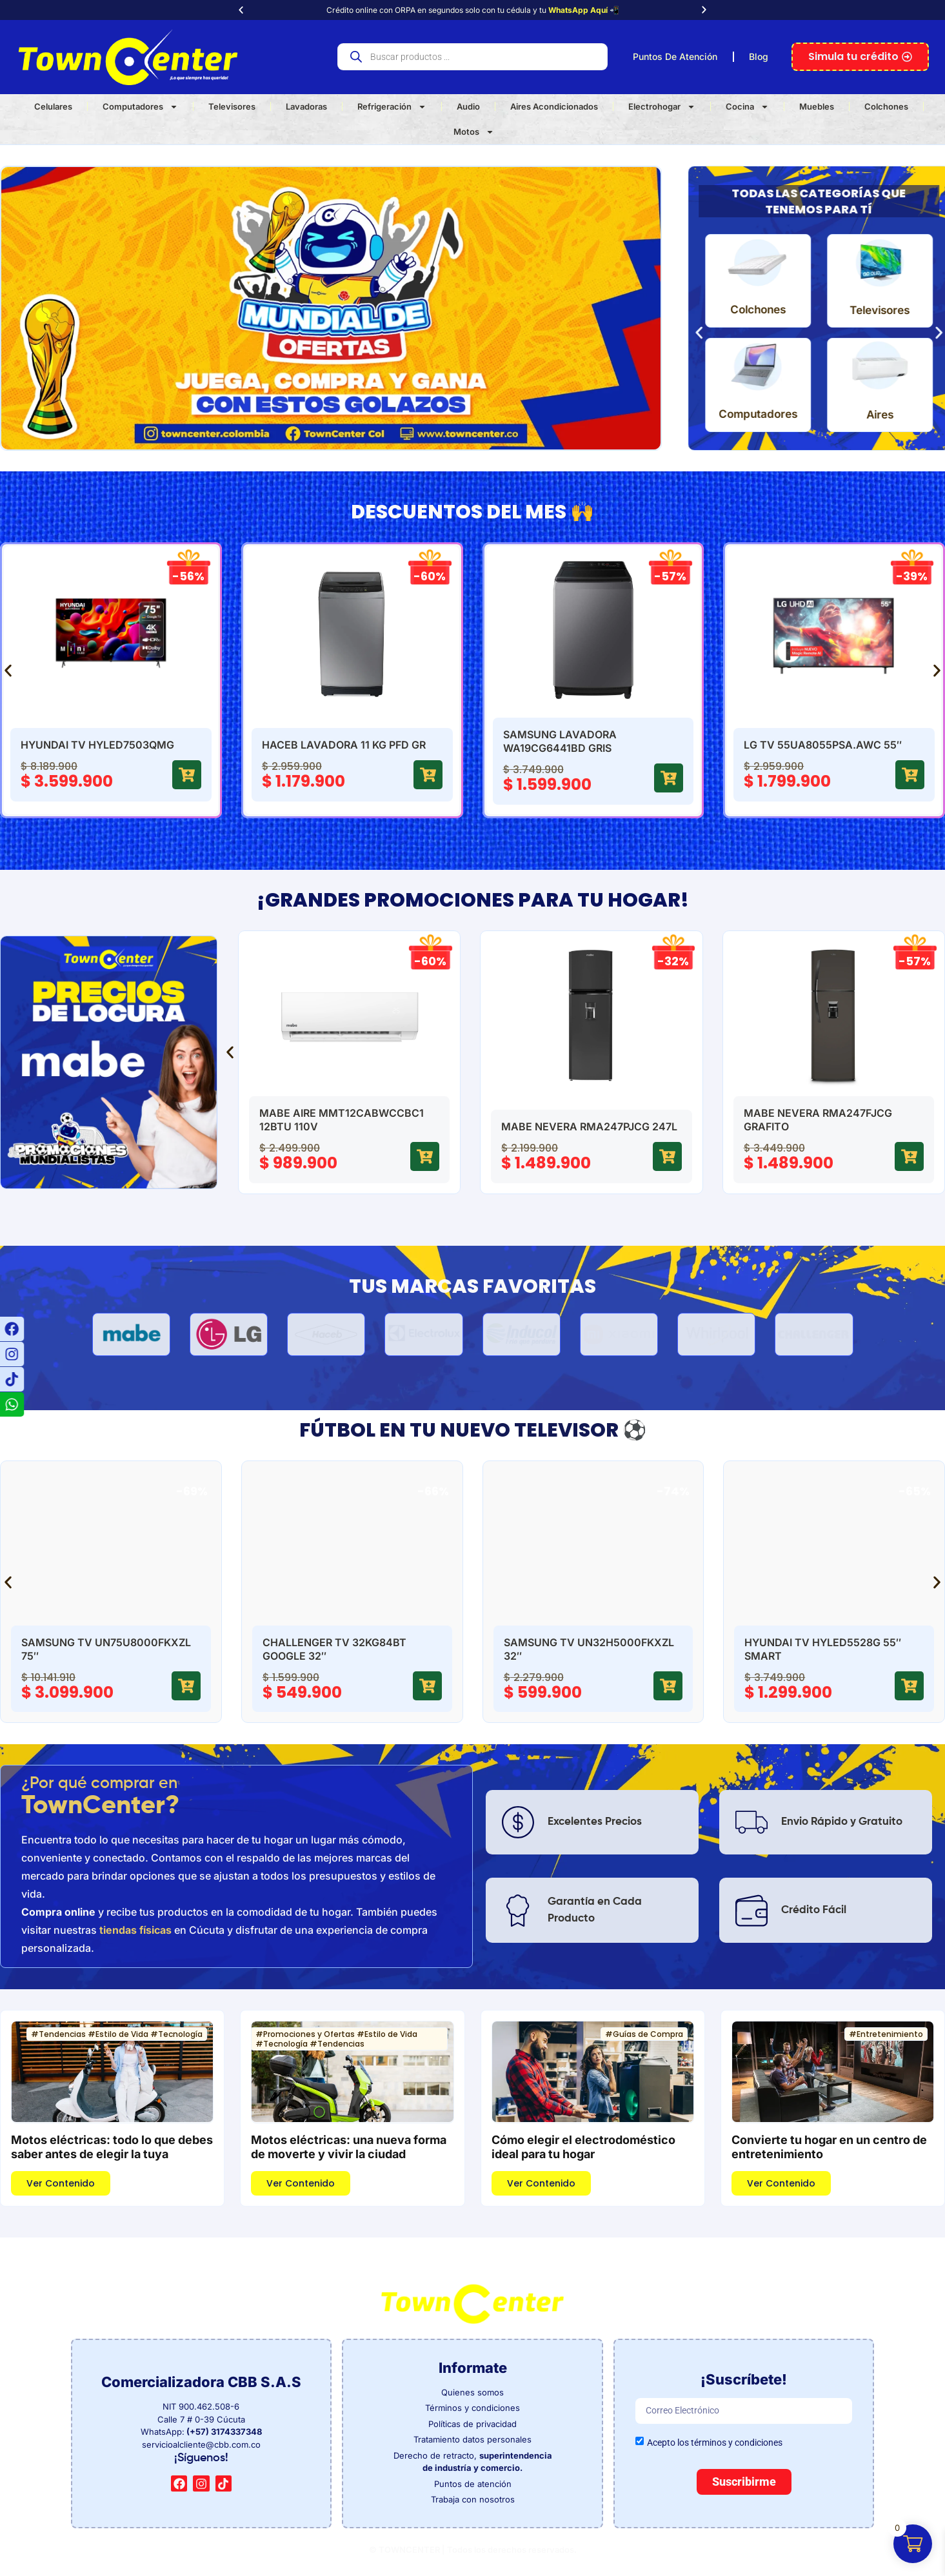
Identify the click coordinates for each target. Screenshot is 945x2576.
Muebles (816, 106)
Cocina (747, 106)
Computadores (140, 106)
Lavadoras (306, 106)
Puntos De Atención (675, 56)
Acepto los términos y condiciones (714, 2442)
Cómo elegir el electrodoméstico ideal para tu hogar (583, 2147)
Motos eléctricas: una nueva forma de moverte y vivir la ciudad (348, 2147)
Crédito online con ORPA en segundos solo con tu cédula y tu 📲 (472, 10)
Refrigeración (391, 106)
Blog (758, 56)
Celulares (53, 106)
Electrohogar (661, 106)
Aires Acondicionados (554, 106)
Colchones (886, 106)
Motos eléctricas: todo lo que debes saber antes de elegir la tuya (112, 2147)
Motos (473, 132)
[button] (241, 10)
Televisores (231, 106)
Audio (468, 106)
